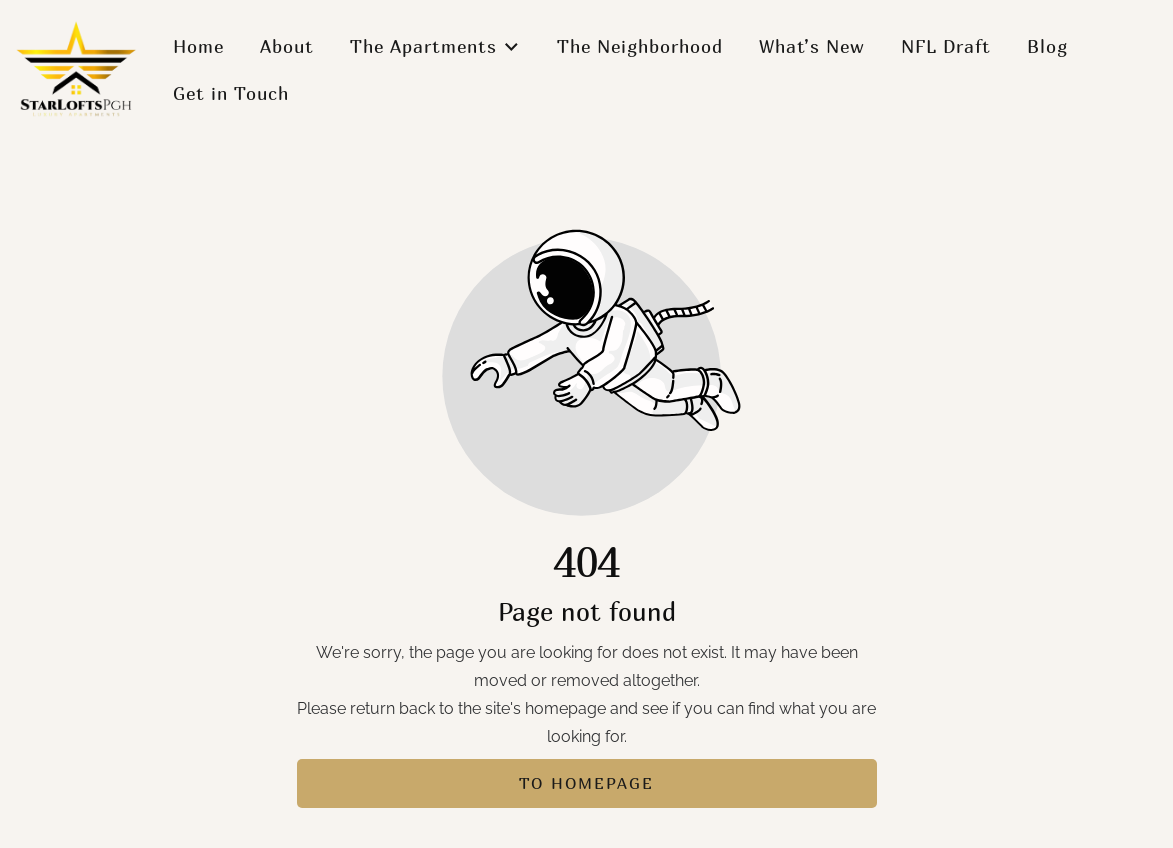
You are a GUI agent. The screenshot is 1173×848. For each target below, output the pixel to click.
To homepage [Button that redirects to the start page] (586, 783)
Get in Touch (231, 93)
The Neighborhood (640, 46)
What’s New (812, 46)
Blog (1047, 46)
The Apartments (435, 46)
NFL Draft (946, 46)
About (287, 46)
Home (198, 46)
